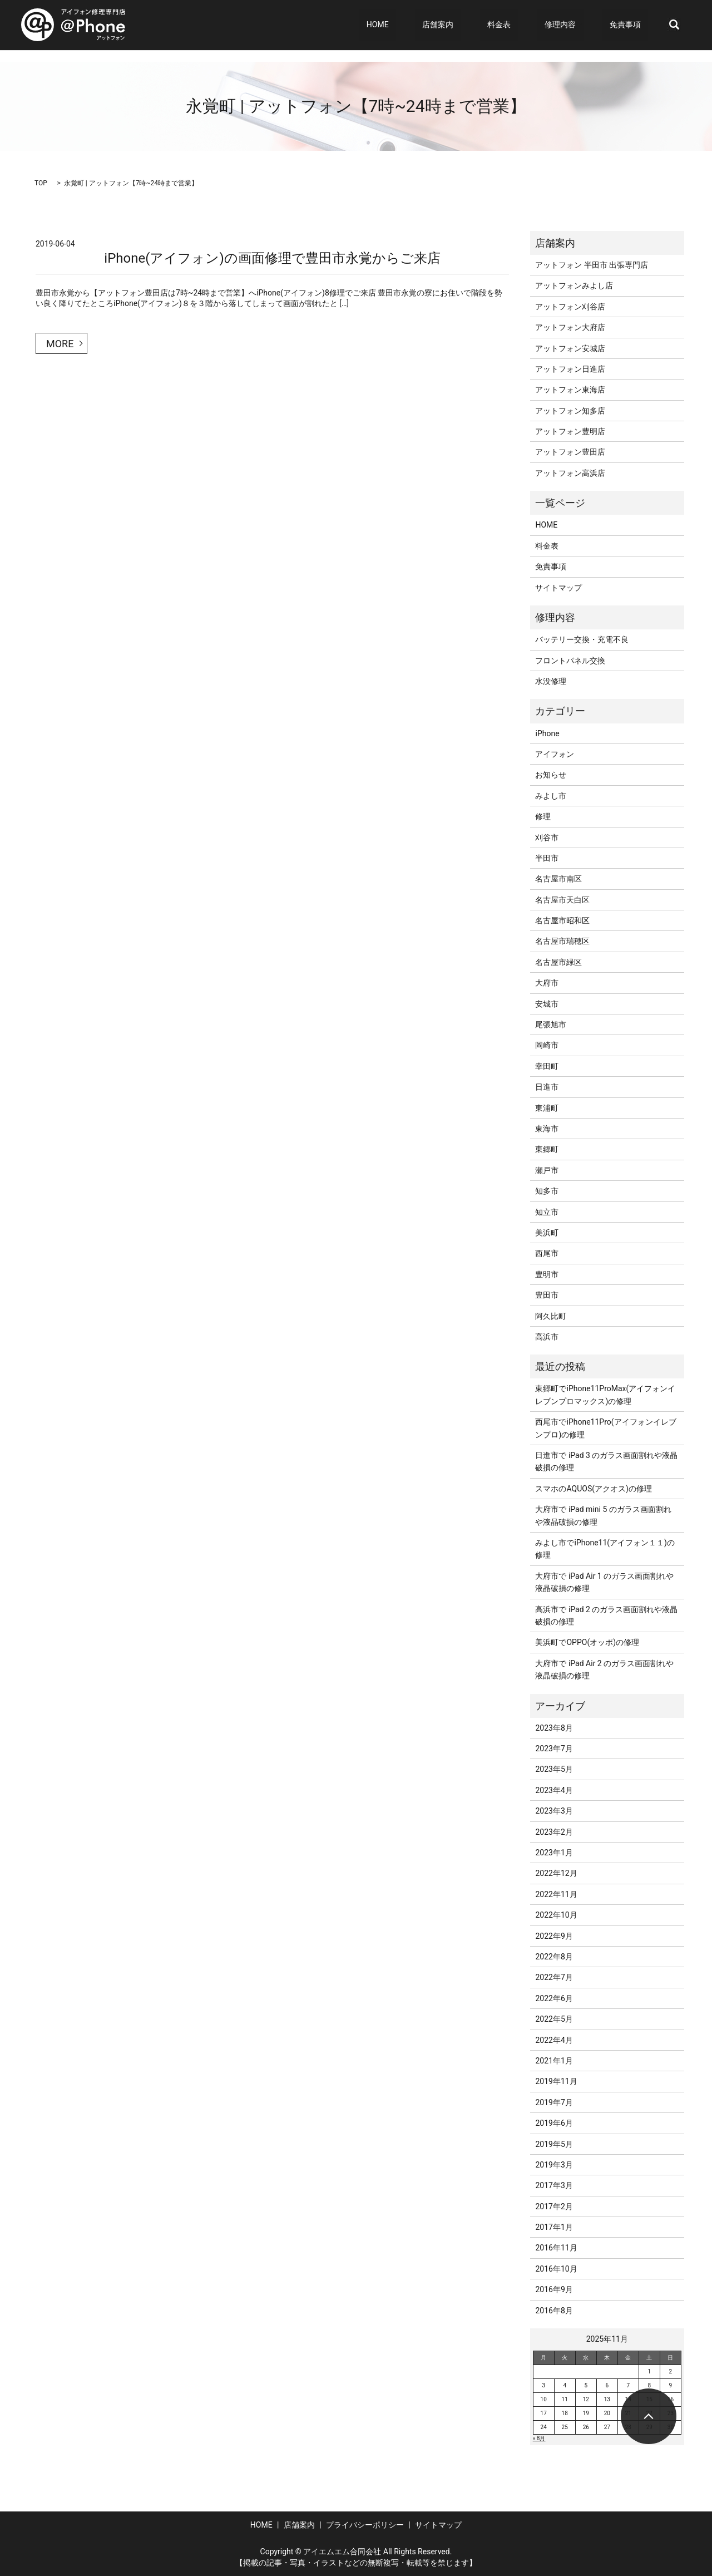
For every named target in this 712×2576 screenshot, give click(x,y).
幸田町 (546, 1066)
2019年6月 (553, 2123)
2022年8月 (553, 1956)
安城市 (546, 1003)
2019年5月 (553, 2144)
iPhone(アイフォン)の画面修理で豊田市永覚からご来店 (272, 258)
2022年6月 (553, 1998)
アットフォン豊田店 (570, 451)
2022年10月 (556, 1914)
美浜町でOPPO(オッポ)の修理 (587, 1642)
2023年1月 (553, 1852)
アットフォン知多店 (570, 410)
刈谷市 (546, 837)
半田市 (546, 858)
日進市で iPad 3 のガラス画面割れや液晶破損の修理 (606, 1461)
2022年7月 (553, 1977)
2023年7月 (553, 1748)
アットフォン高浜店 (570, 473)
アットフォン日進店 (570, 369)
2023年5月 (553, 1769)
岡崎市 (546, 1045)
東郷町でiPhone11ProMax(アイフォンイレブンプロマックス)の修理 (605, 1394)
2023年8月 (553, 1727)
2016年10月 (556, 2268)
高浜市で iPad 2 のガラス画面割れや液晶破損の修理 (606, 1615)
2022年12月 (556, 1873)
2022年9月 (553, 1936)
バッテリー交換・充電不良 (582, 639)
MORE (59, 343)
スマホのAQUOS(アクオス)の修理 (593, 1488)
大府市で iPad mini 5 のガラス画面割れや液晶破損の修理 (603, 1515)
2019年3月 (553, 2164)
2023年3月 (553, 1810)
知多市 (546, 1190)
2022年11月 (556, 1894)
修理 (543, 816)
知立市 (546, 1212)
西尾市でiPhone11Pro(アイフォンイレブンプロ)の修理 (605, 1428)
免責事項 (632, 25)
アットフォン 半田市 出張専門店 (591, 264)
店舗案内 (475, 25)
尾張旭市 (550, 1024)
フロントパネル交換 (570, 660)
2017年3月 (553, 2185)
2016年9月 (553, 2289)
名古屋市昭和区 (562, 920)
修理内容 (575, 25)
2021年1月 (553, 2060)
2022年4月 (553, 2040)
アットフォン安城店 (570, 348)
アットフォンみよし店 (574, 285)
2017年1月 (553, 2227)
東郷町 (546, 1149)
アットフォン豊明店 (570, 431)
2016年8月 (553, 2310)
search (674, 25)
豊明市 (546, 1274)
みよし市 (550, 795)
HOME (430, 25)
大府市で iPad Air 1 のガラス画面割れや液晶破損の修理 (604, 1582)
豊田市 (546, 1295)
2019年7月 (553, 2102)
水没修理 (550, 681)
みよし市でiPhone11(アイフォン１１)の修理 (605, 1548)
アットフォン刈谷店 (570, 306)
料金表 (529, 25)
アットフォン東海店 (570, 389)
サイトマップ (558, 587)
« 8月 (539, 2438)
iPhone (547, 733)
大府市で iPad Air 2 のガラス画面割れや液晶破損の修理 (604, 1669)
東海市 (546, 1128)
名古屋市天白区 (562, 899)
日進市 (546, 1086)
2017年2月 (553, 2206)
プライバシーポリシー (365, 2524)
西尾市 (546, 1253)
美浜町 (546, 1232)
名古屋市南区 (558, 878)
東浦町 (546, 1108)
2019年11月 (556, 2081)
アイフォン (554, 754)
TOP (40, 183)
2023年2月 (553, 1832)
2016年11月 (556, 2247)
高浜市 (546, 1336)
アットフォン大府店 (570, 327)
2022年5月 (553, 2018)
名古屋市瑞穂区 (562, 941)
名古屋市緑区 (558, 962)
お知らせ (550, 774)
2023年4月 (553, 1790)
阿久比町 (550, 1316)
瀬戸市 (546, 1170)
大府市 (546, 982)
